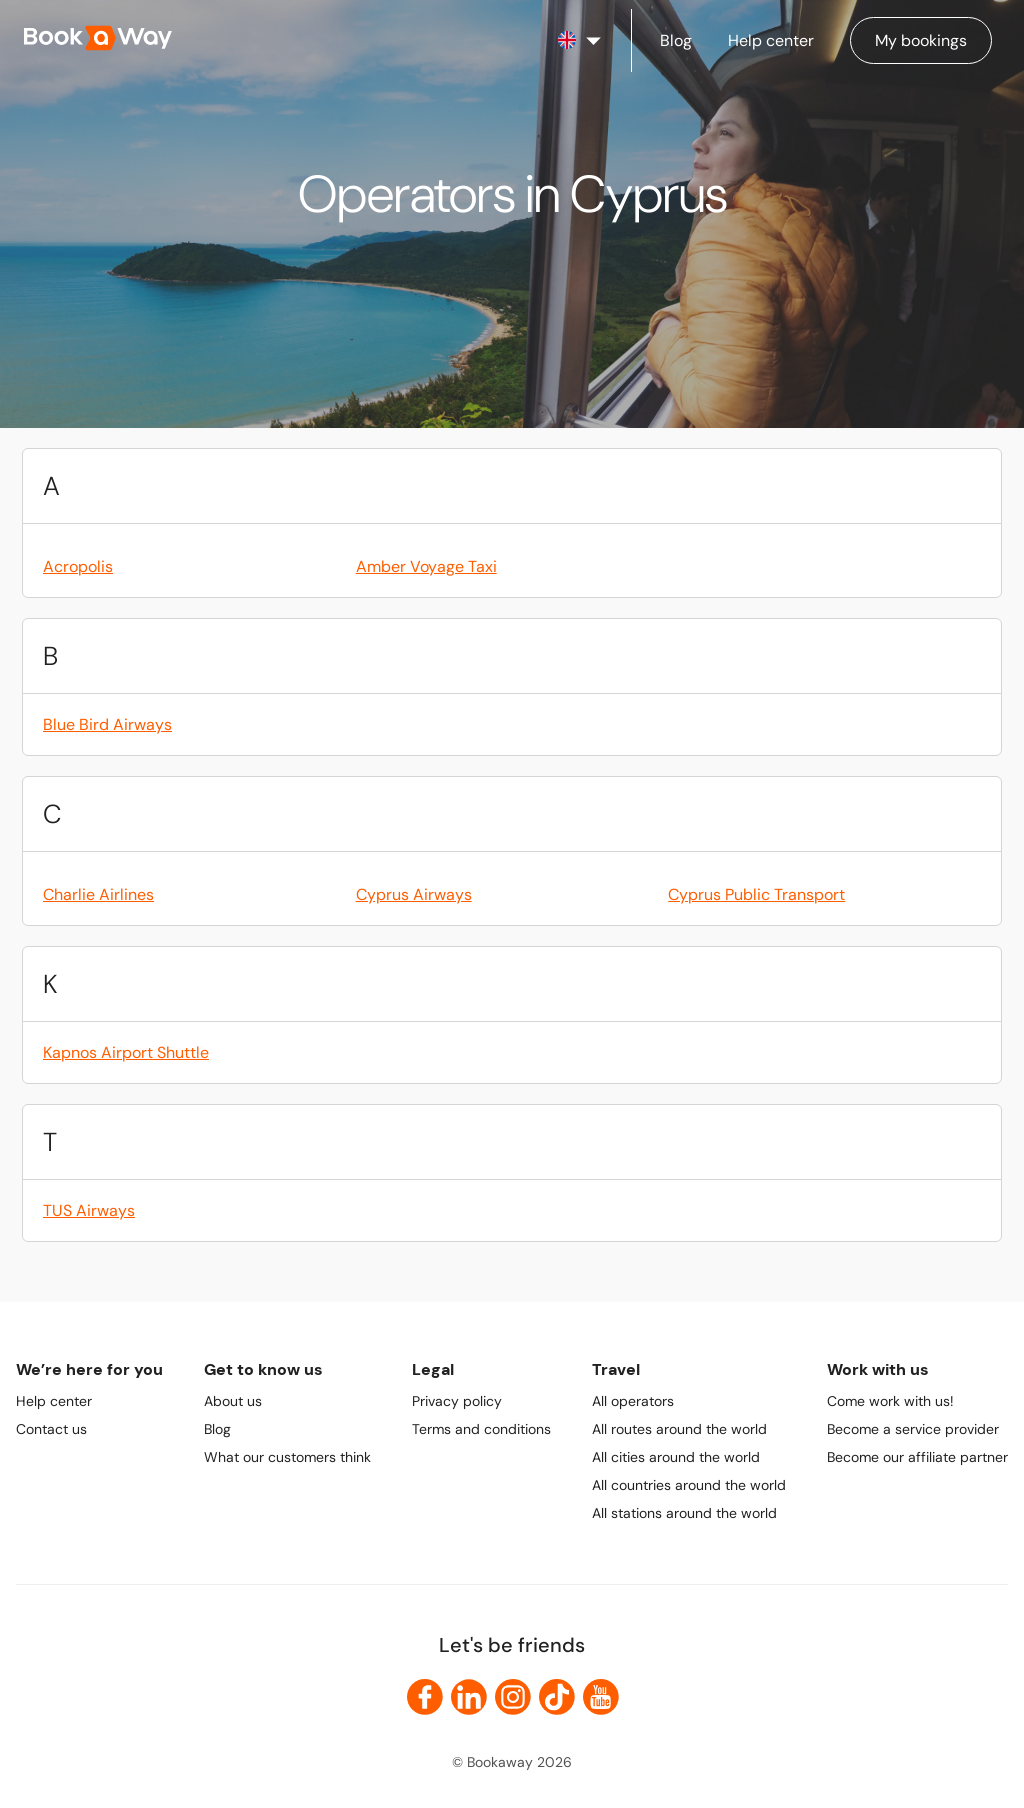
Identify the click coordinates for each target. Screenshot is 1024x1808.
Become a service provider (913, 1429)
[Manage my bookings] (921, 40)
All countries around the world (689, 1485)
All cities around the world (676, 1457)
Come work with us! (890, 1401)
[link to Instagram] (513, 1697)
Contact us (51, 1429)
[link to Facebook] (425, 1697)
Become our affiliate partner (917, 1457)
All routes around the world (679, 1429)
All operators (633, 1401)
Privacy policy (457, 1401)
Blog (217, 1429)
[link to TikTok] (557, 1697)
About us (233, 1401)
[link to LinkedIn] (469, 1697)
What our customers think (287, 1457)
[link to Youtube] (601, 1697)
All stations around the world (684, 1513)
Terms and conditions (481, 1429)
